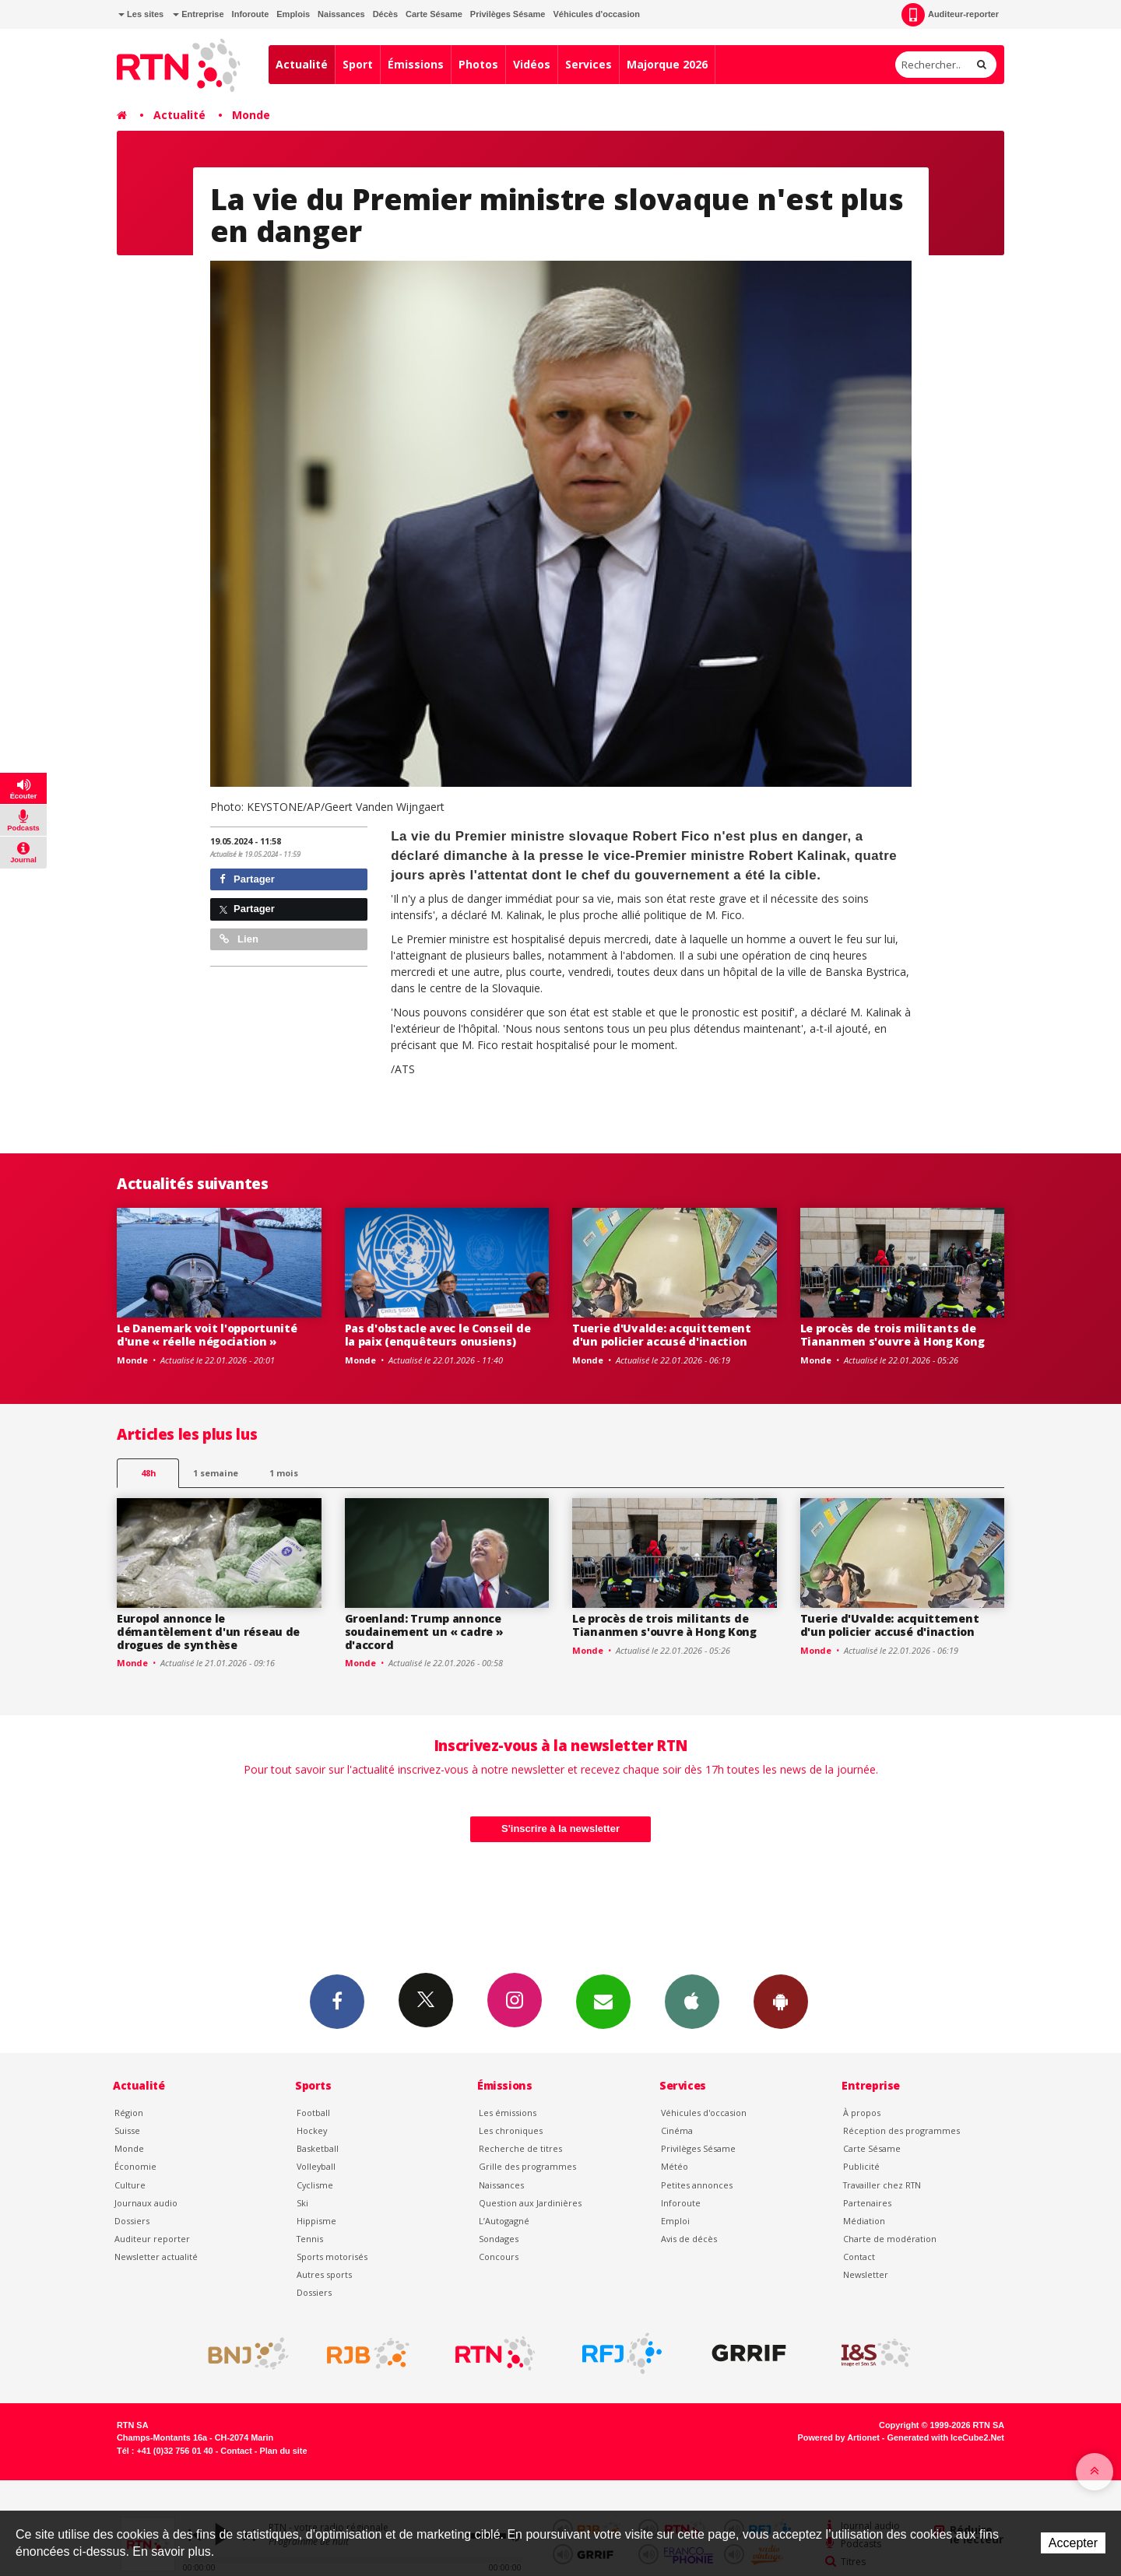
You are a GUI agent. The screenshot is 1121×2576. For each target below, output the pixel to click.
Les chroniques (511, 2130)
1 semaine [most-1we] (215, 1473)
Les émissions (507, 2112)
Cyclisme (315, 2185)
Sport (358, 64)
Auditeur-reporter (950, 14)
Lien (239, 939)
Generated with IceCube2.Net (945, 2437)
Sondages (498, 2239)
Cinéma (677, 2130)
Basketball (318, 2148)
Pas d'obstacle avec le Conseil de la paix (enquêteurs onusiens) (438, 1335)
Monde (251, 114)
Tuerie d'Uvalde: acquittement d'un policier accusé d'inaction (661, 1335)
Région (128, 2112)
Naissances (341, 14)
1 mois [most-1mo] (283, 1473)
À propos (861, 2112)
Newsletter (865, 2274)
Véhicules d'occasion (596, 14)
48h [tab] (148, 1473)
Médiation (864, 2221)
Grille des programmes (527, 2166)
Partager (247, 879)
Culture (130, 2185)
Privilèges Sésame (508, 14)
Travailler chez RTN (882, 2185)
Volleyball (316, 2166)
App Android (781, 2000)
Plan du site (283, 2450)
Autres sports (324, 2274)
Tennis (310, 2239)
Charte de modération (890, 2239)
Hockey (312, 2130)
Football (313, 2112)
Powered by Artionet (839, 2437)
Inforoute (250, 14)
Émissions (416, 64)
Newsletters (603, 2000)
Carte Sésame (434, 14)
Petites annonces (697, 2185)
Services (588, 64)
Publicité (861, 2166)
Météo (674, 2166)
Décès (385, 14)
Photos (478, 64)
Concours (498, 2256)
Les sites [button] (140, 14)
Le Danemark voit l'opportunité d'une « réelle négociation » (207, 1335)
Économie (135, 2166)
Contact (859, 2256)
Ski (302, 2203)
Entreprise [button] (198, 14)
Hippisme (316, 2221)
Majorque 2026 (667, 64)
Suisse (127, 2130)
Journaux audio (145, 2203)
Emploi (675, 2221)
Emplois (293, 14)
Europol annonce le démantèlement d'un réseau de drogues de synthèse (208, 1631)
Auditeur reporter (152, 2239)
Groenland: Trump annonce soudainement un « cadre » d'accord (424, 1631)
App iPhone (692, 2000)
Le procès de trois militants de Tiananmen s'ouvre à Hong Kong (892, 1335)
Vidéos (531, 64)
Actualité (302, 64)
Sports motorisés (332, 2256)
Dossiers (131, 2221)
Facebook (337, 2000)
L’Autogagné (504, 2221)
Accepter (1073, 2543)
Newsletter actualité (156, 2256)
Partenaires (867, 2203)
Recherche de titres (520, 2148)
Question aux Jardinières (530, 2203)
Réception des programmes (901, 2130)
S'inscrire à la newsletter (560, 1828)
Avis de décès (689, 2239)
